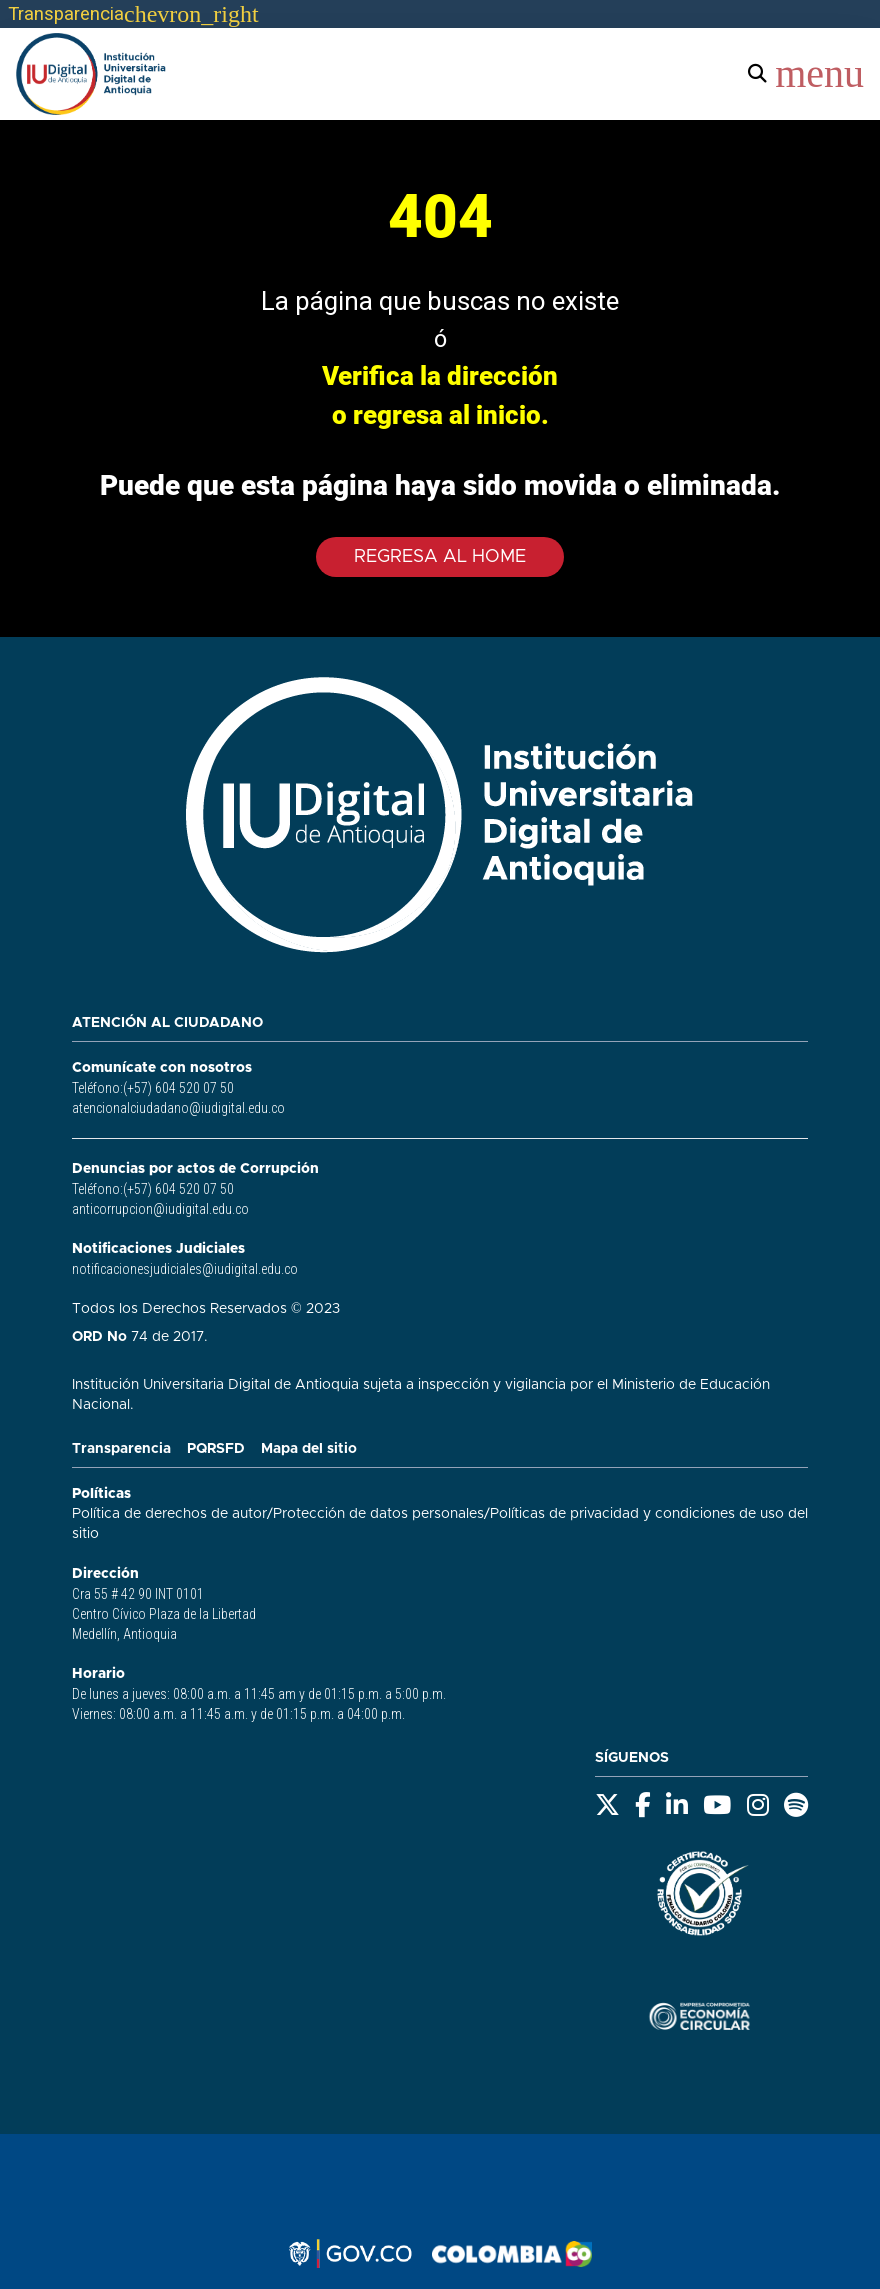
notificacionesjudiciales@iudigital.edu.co (185, 1269)
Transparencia (121, 1449)
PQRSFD (216, 1449)
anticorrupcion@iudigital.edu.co (160, 1209)
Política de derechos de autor (169, 1514)
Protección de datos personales (378, 1514)
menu (819, 74)
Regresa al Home (440, 557)
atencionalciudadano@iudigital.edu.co (178, 1108)
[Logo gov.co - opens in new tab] (350, 2254)
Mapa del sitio (309, 1449)
